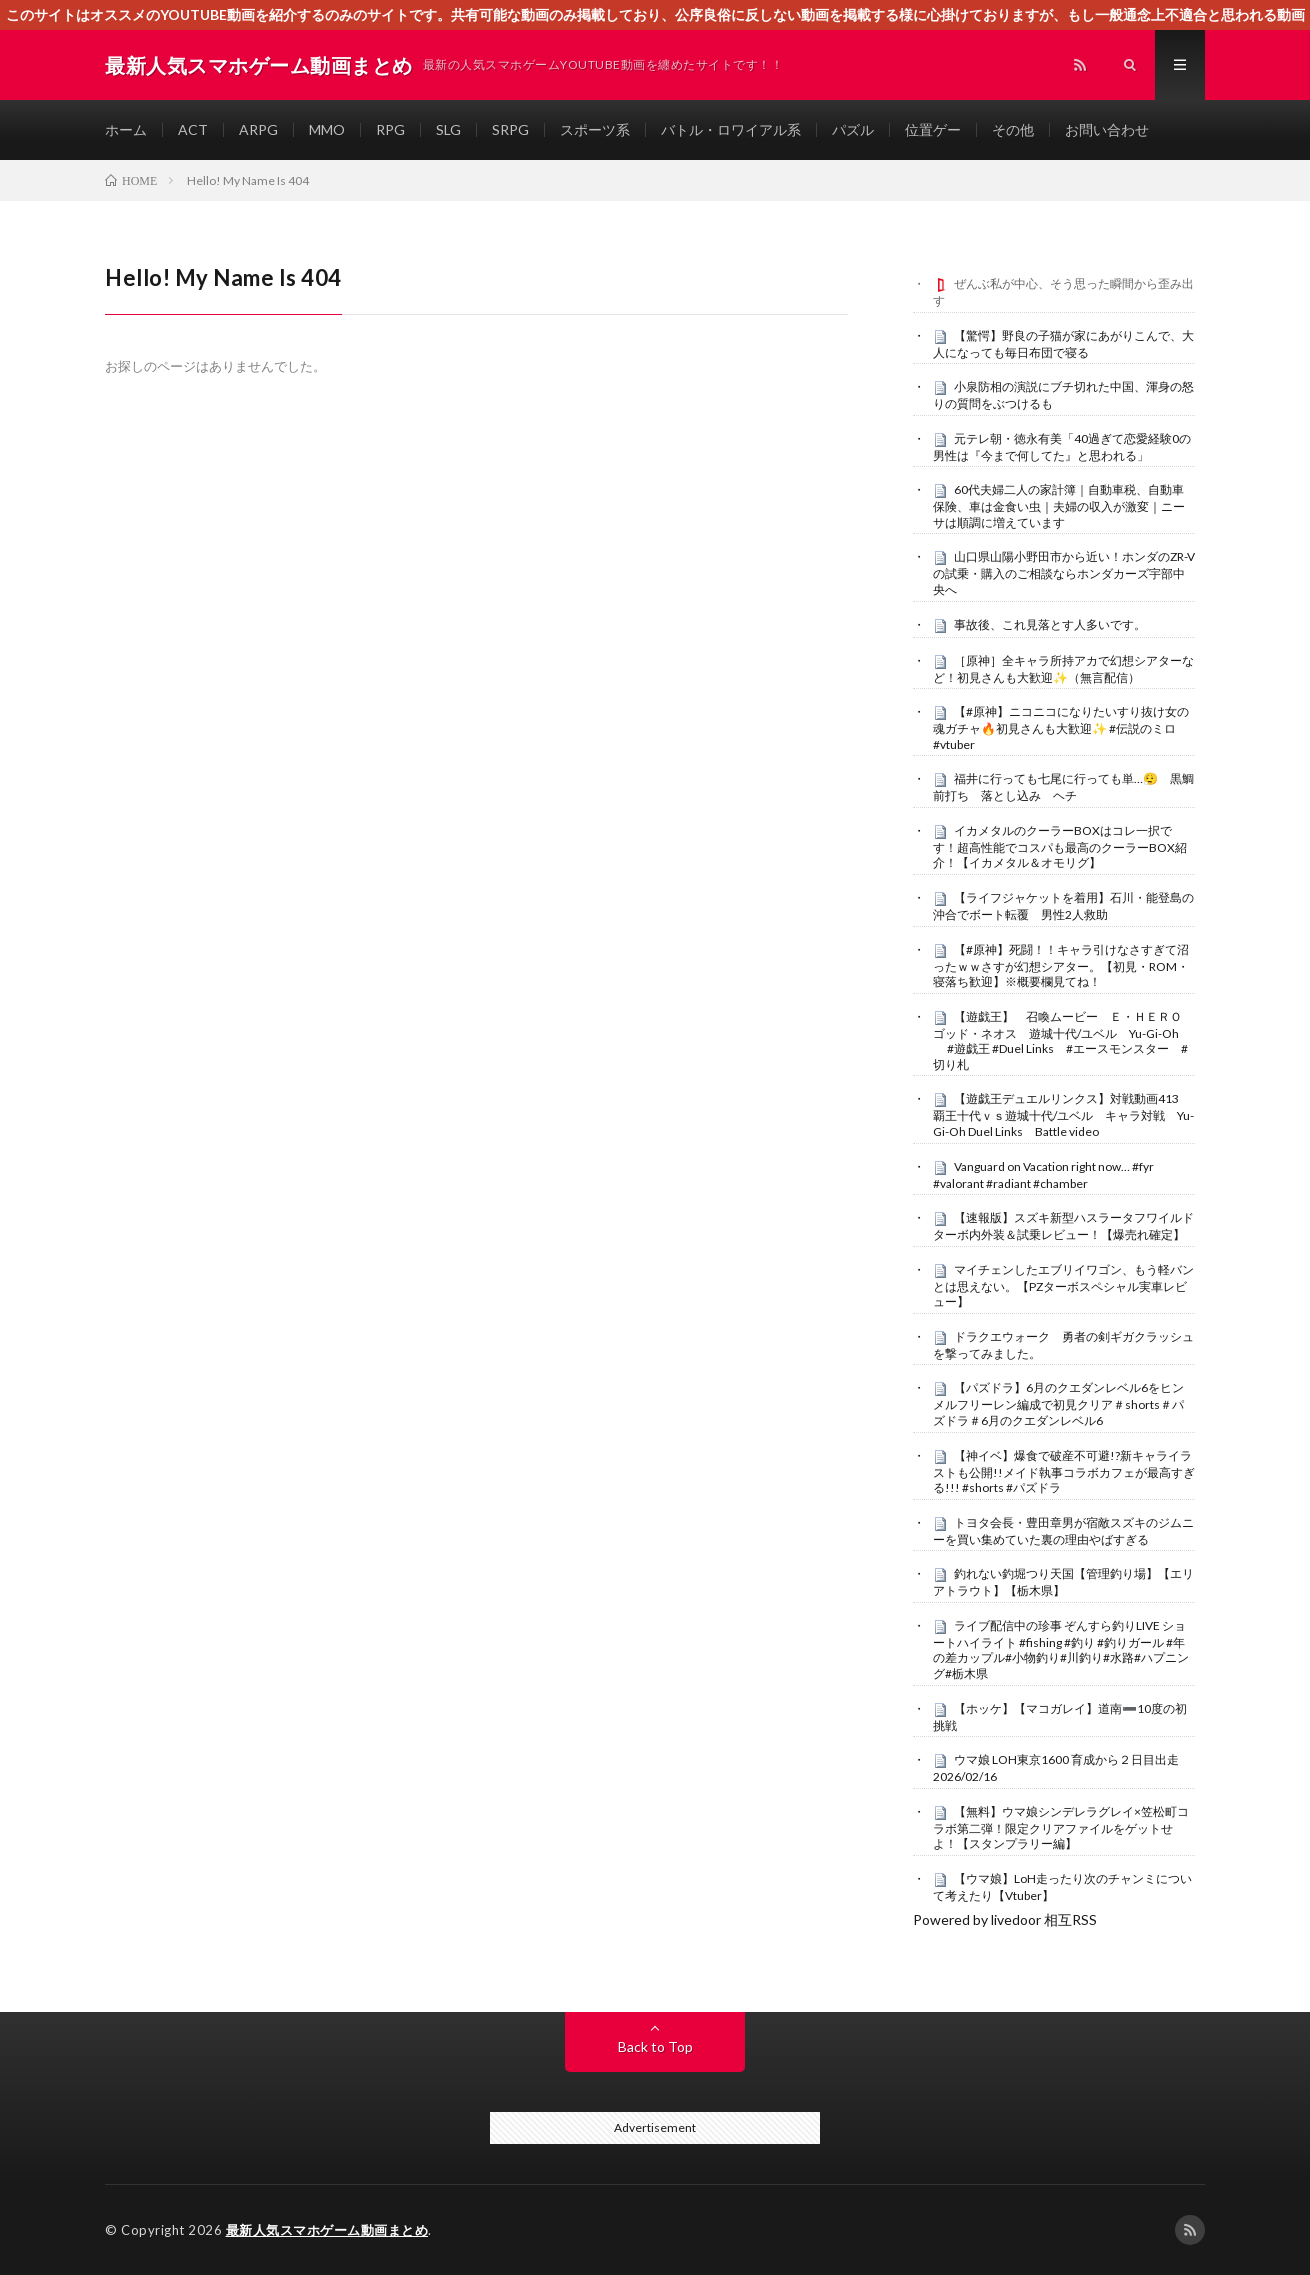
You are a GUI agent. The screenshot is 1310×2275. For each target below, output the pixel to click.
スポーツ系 (595, 129)
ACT (193, 129)
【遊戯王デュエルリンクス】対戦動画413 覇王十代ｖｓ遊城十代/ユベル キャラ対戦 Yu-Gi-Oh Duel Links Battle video (1063, 1115)
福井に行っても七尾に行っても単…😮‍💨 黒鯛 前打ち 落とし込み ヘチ (1069, 787)
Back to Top (655, 2046)
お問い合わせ (1107, 129)
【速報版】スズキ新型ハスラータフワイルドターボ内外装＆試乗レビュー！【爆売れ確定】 (1063, 1226)
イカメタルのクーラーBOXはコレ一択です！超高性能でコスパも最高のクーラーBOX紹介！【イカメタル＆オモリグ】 (1060, 847)
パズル (853, 129)
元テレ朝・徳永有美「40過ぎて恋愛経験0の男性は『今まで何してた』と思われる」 (1062, 447)
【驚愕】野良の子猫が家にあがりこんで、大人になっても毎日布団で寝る (1063, 344)
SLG (448, 129)
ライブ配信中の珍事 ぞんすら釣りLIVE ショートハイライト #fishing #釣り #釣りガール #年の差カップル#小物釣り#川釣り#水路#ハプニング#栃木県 (1061, 1649)
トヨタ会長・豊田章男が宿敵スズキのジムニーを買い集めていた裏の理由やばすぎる (1063, 1531)
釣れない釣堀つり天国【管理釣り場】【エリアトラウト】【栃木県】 (1063, 1582)
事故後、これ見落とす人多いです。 (1050, 624)
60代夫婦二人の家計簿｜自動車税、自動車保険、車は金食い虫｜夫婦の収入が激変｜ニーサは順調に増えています (1059, 506)
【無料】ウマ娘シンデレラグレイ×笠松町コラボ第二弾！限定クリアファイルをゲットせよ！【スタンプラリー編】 (1061, 1828)
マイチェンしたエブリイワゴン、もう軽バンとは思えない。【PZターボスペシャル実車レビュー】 (1063, 1286)
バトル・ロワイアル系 (731, 129)
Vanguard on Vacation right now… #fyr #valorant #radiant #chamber (1043, 1175)
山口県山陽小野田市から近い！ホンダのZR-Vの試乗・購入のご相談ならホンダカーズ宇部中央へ (1064, 573)
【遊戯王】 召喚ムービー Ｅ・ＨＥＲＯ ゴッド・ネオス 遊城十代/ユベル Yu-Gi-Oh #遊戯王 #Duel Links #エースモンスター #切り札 (1063, 1040)
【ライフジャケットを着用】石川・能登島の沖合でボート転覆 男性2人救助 (1063, 906)
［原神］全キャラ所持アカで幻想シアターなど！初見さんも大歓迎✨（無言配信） (1063, 669)
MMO (327, 129)
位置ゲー (933, 129)
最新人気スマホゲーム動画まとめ (327, 2230)
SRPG (510, 129)
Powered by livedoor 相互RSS (1005, 1919)
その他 (1013, 129)
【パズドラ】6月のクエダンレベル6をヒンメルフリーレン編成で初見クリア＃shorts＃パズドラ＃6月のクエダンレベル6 (1058, 1404)
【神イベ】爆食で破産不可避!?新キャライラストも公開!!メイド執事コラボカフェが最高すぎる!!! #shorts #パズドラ (1064, 1472)
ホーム (126, 129)
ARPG (258, 129)
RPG (390, 129)
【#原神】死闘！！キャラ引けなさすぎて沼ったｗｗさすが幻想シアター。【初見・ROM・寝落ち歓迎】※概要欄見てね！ (1061, 966)
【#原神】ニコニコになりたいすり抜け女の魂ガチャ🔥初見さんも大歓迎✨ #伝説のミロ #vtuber (1061, 728)
